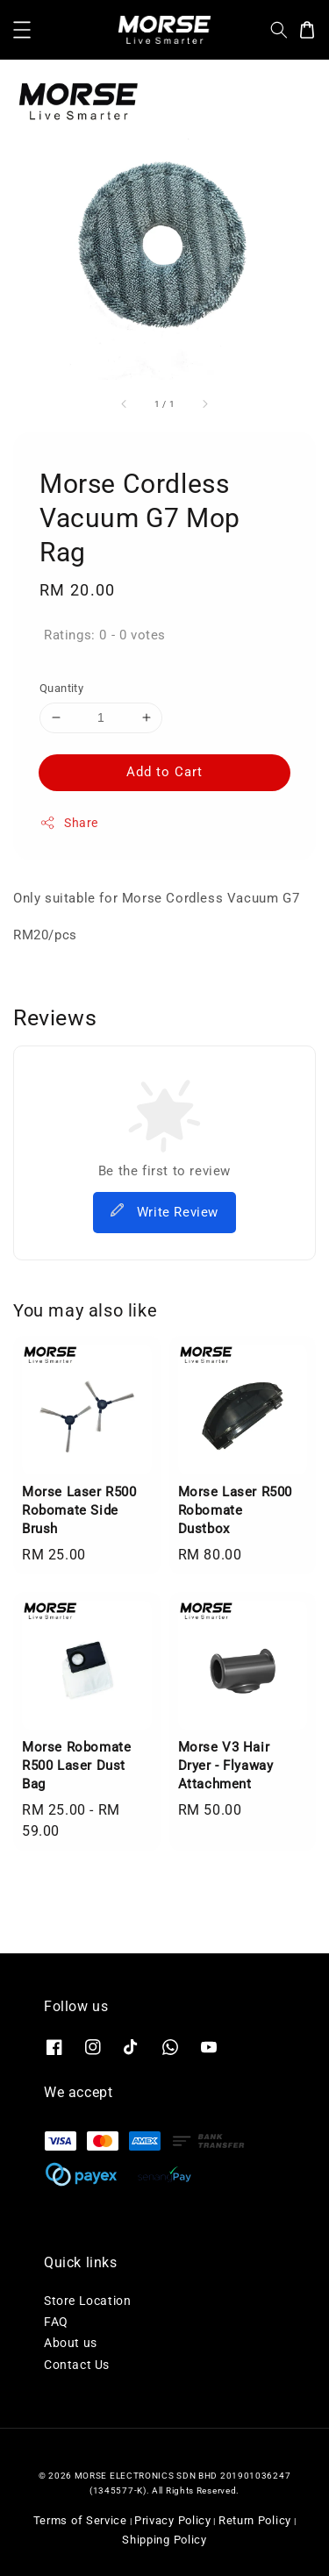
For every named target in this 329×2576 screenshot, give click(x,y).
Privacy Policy (172, 2520)
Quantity (61, 688)
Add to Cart (164, 772)
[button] (22, 30)
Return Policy (254, 2520)
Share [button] (68, 823)
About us (70, 2343)
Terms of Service (80, 2520)
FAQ (56, 2322)
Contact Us (77, 2365)
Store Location (87, 2301)
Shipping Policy (164, 2539)
